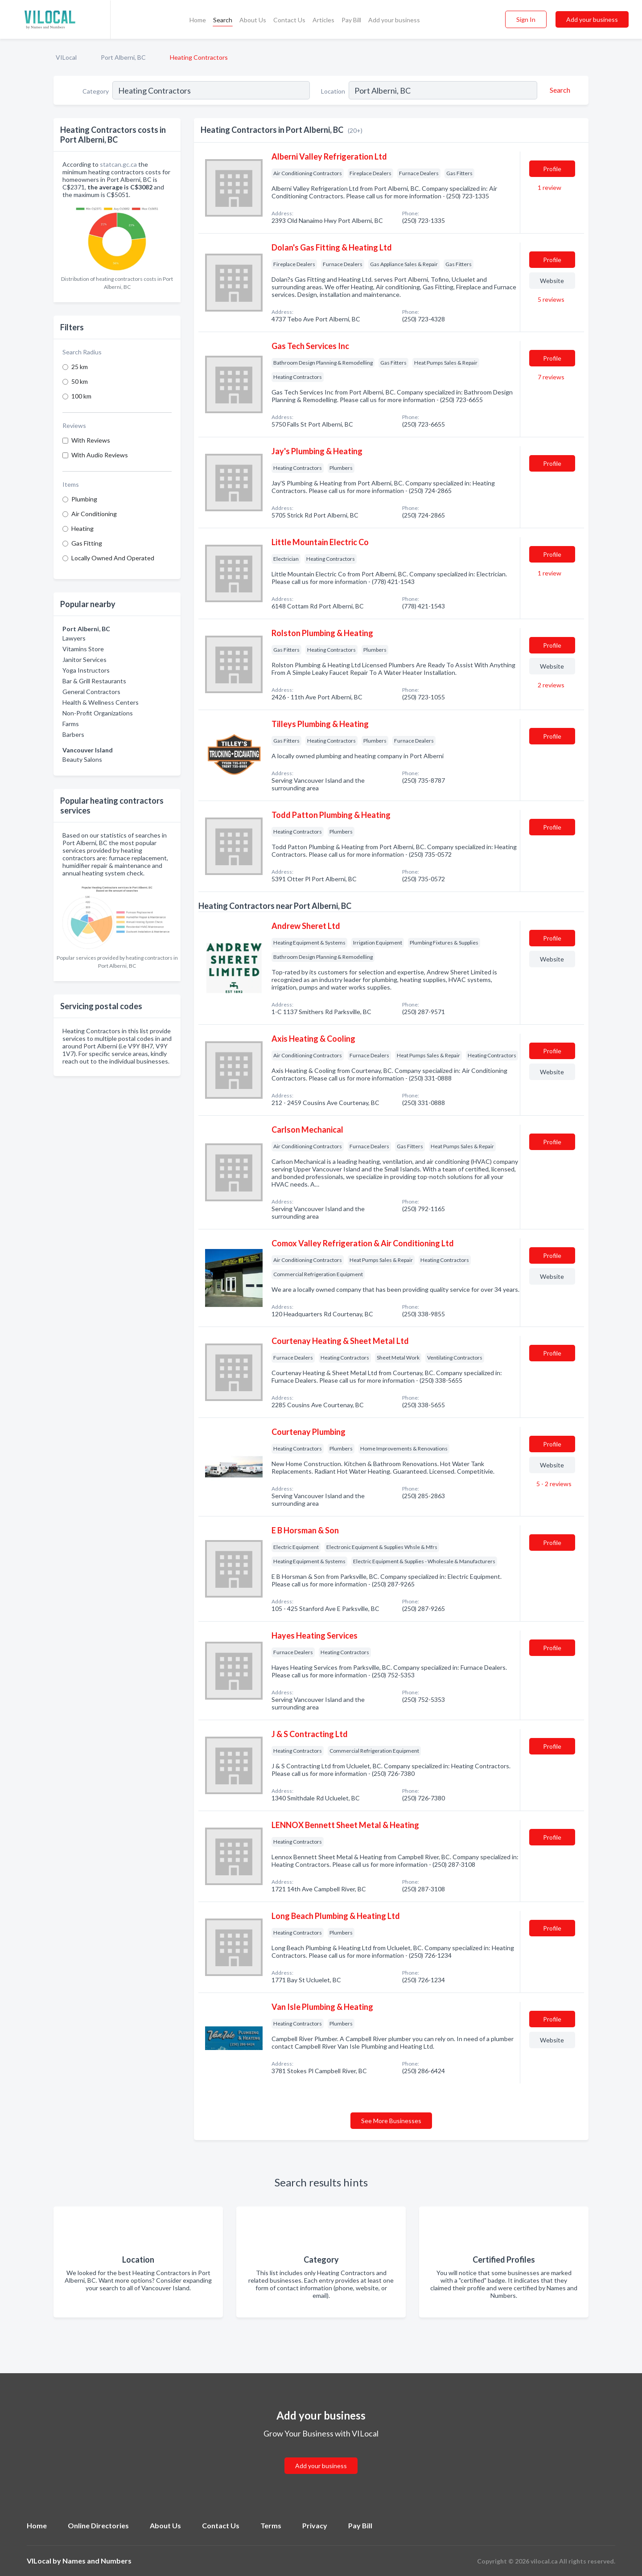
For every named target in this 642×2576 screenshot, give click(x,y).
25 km (79, 366)
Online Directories (98, 2525)
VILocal (66, 57)
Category (95, 91)
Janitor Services (84, 659)
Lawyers (74, 638)
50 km (79, 381)
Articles (323, 20)
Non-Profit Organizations (97, 713)
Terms (270, 2525)
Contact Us (289, 20)
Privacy (314, 2525)
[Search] (559, 90)
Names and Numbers (97, 2560)
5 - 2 (553, 1483)
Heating (82, 528)
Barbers (73, 734)
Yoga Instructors (86, 670)
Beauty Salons (82, 759)
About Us (252, 20)
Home (197, 20)
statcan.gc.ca (118, 164)
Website (552, 280)
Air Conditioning (94, 514)
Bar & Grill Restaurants (94, 681)
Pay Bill (351, 20)
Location (333, 91)
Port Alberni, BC (123, 57)
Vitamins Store (83, 649)
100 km (81, 396)
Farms (70, 723)
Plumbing (84, 499)
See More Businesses (391, 2120)
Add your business (394, 20)
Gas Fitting (86, 543)
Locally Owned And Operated (112, 558)
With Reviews (90, 440)
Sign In (525, 19)
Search (222, 20)
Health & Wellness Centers (100, 702)
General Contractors (91, 691)
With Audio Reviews (99, 455)
